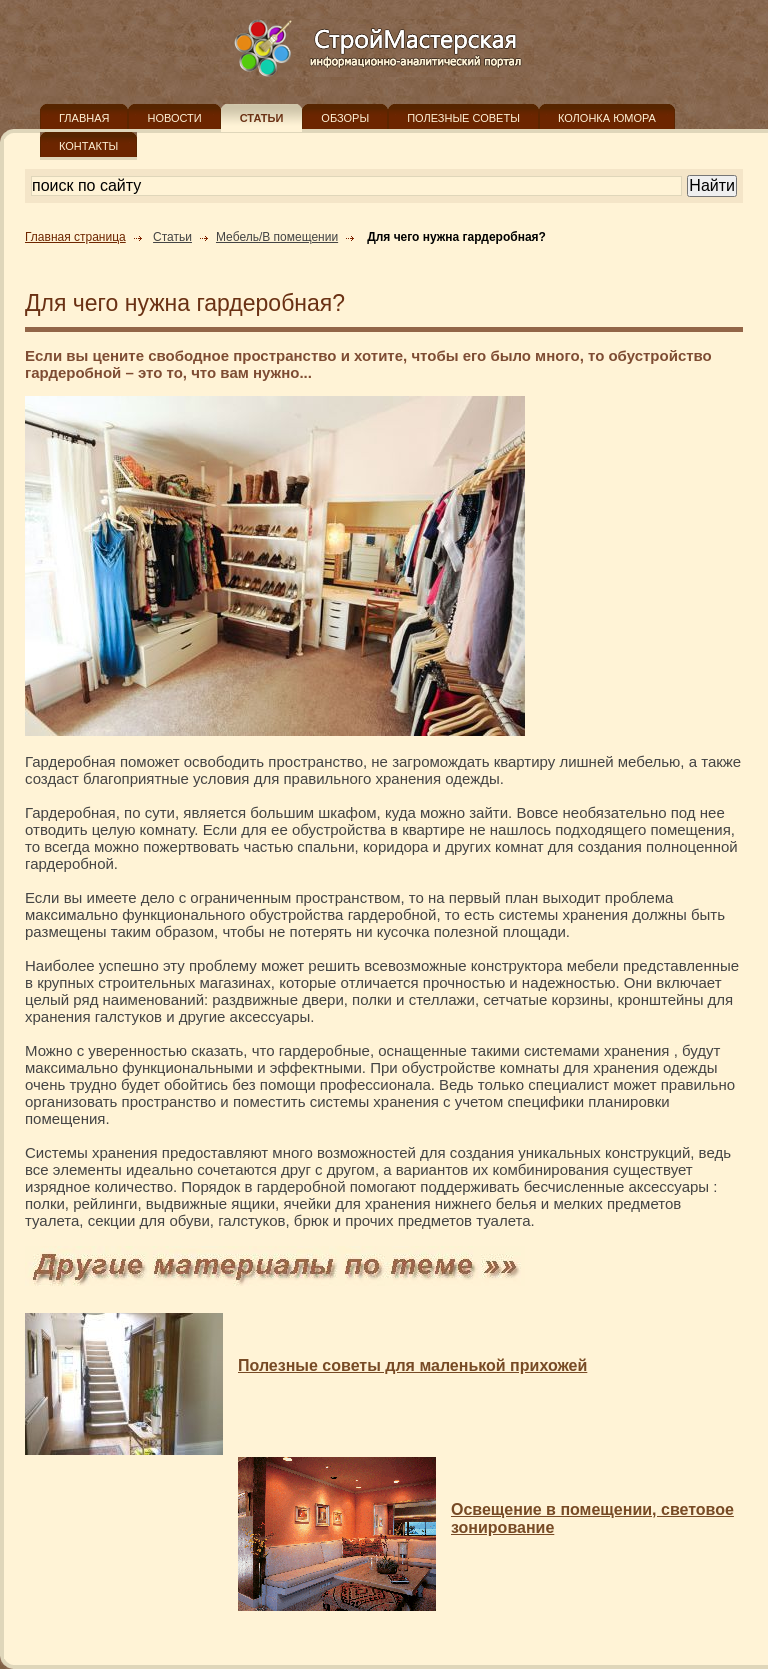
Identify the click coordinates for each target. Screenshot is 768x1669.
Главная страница (75, 237)
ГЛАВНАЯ (84, 118)
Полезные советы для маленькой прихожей (412, 1365)
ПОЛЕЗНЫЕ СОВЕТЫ (463, 118)
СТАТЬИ (262, 118)
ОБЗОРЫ (345, 118)
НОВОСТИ (174, 118)
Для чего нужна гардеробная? (456, 237)
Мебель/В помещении (277, 237)
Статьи (172, 237)
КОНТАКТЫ (88, 146)
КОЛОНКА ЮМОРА (607, 118)
